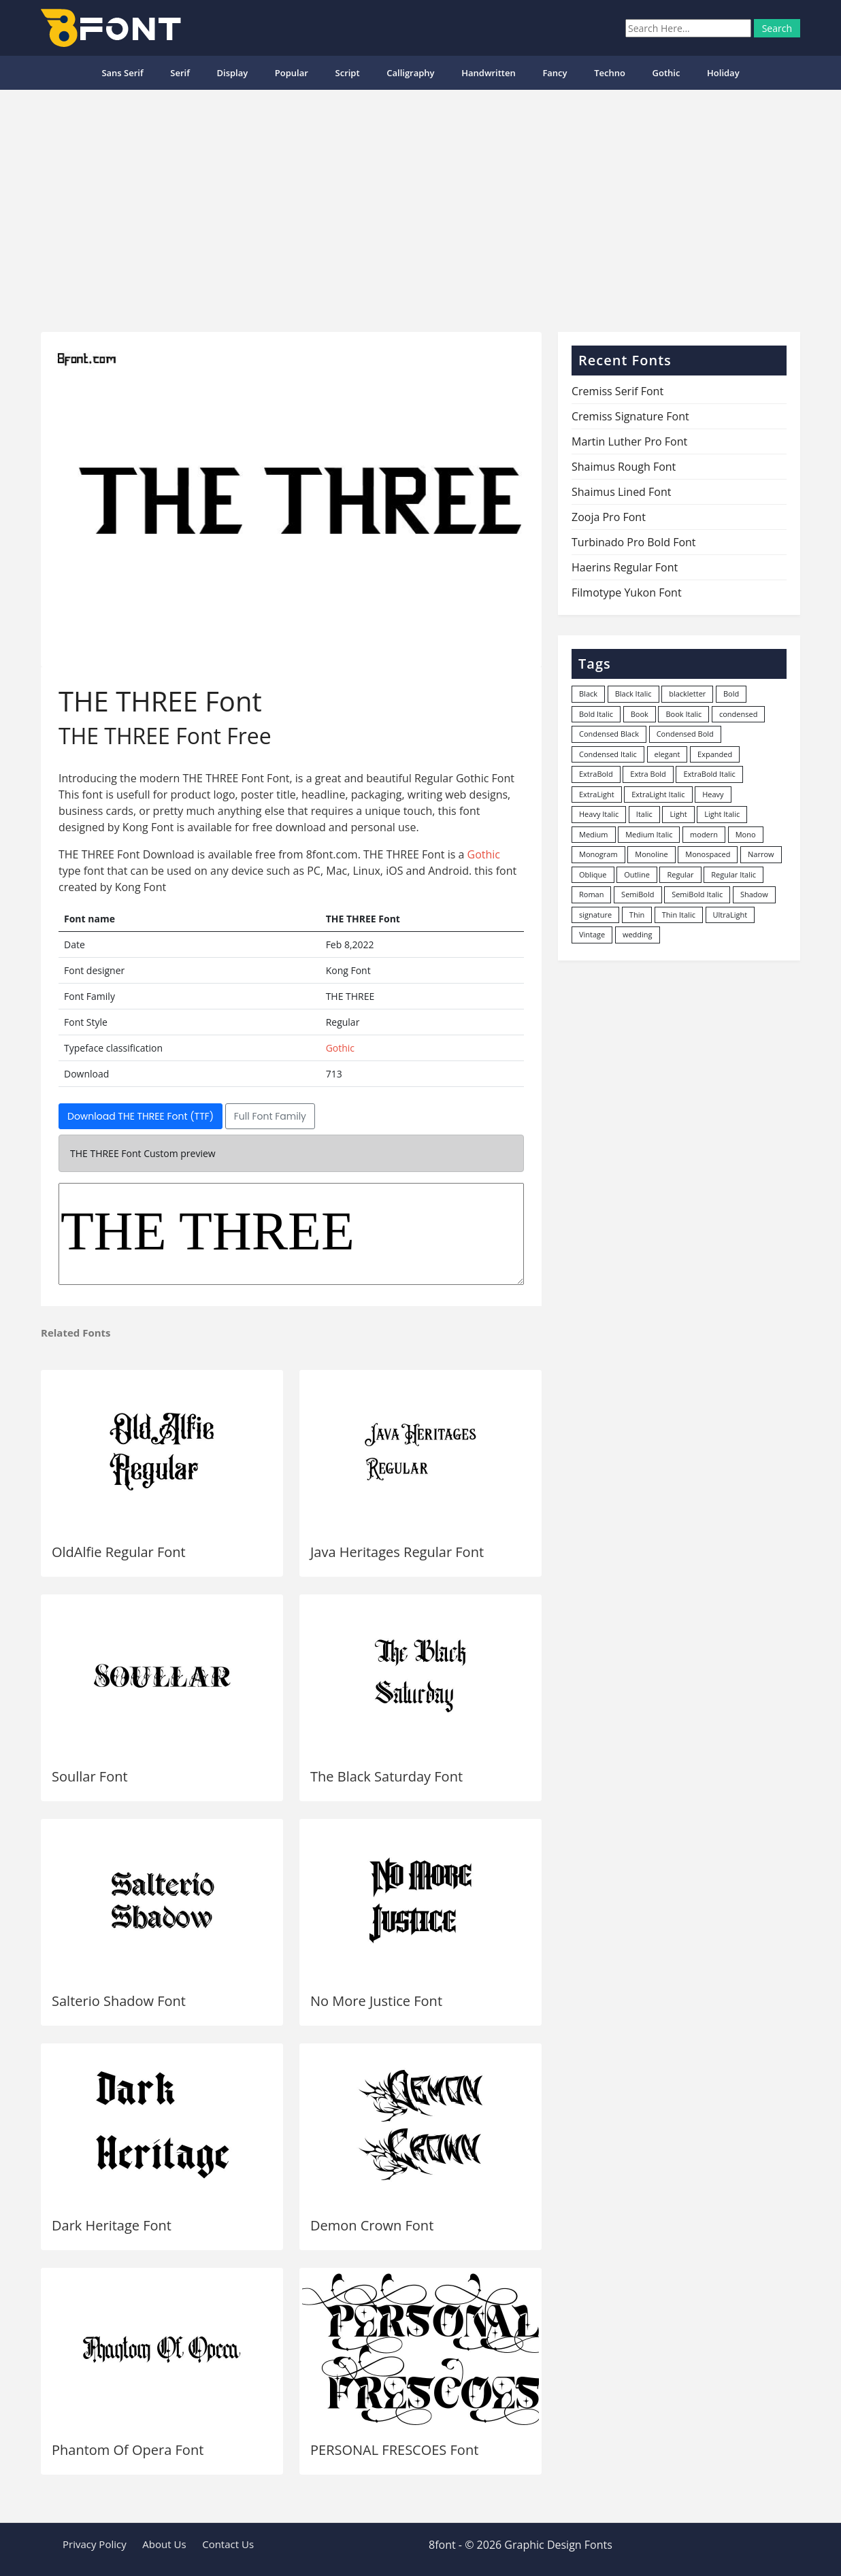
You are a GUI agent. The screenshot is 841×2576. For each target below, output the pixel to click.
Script (347, 73)
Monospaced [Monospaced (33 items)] (707, 854)
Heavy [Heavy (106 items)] (712, 794)
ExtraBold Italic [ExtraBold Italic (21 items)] (709, 774)
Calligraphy (410, 73)
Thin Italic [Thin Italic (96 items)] (678, 914)
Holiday (723, 73)
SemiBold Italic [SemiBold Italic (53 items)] (697, 894)
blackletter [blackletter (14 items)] (687, 693)
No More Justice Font (376, 2001)
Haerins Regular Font (625, 567)
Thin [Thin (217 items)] (636, 914)
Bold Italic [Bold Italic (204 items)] (596, 714)
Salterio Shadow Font (119, 2001)
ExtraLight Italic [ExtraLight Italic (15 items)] (658, 794)
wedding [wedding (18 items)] (638, 934)
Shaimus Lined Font (621, 491)
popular (291, 73)
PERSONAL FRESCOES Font (394, 2450)
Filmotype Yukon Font (627, 592)
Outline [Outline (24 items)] (637, 874)
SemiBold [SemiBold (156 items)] (637, 894)
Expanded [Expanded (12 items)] (714, 754)
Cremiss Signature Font (630, 416)
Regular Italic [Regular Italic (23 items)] (733, 874)
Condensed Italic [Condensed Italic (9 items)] (608, 754)
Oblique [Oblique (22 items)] (593, 874)
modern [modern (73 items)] (704, 834)
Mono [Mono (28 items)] (746, 834)
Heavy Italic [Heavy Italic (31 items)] (599, 814)
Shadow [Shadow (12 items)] (754, 894)
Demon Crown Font (371, 2225)
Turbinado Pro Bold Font (634, 542)
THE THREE (291, 1234)
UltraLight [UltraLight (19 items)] (730, 914)
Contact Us (228, 2544)
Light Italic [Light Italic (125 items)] (722, 814)
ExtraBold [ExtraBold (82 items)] (596, 774)
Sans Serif (122, 73)
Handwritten (488, 73)
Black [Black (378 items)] (588, 693)
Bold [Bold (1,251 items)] (731, 693)
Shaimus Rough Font (624, 466)
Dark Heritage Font (111, 2225)
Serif (180, 73)
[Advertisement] (420, 205)
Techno (609, 73)
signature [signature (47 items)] (595, 914)
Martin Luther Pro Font (629, 441)
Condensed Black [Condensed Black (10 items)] (609, 734)
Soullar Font (90, 1776)
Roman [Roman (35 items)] (591, 894)
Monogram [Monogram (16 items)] (598, 854)
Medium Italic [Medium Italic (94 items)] (648, 834)
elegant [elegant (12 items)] (667, 754)
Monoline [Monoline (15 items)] (651, 854)
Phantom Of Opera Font (127, 2450)
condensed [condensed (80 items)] (738, 714)
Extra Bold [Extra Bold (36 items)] (648, 774)
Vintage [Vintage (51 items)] (592, 934)
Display (232, 73)
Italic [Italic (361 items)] (644, 814)
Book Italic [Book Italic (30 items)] (683, 714)
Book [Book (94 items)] (639, 714)
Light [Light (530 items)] (678, 814)
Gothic (666, 73)
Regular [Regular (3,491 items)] (680, 874)
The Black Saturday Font (386, 1776)
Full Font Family (270, 1116)
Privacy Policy (95, 2544)
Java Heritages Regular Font (397, 1552)
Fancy (554, 73)
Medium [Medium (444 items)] (593, 834)
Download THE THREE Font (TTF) (140, 1116)
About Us (164, 2544)
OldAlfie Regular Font (119, 1552)
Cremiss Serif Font (617, 391)
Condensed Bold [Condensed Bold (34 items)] (685, 734)
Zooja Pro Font (609, 516)
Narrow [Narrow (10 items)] (761, 854)
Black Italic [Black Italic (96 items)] (633, 693)
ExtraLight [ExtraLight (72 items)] (596, 794)
